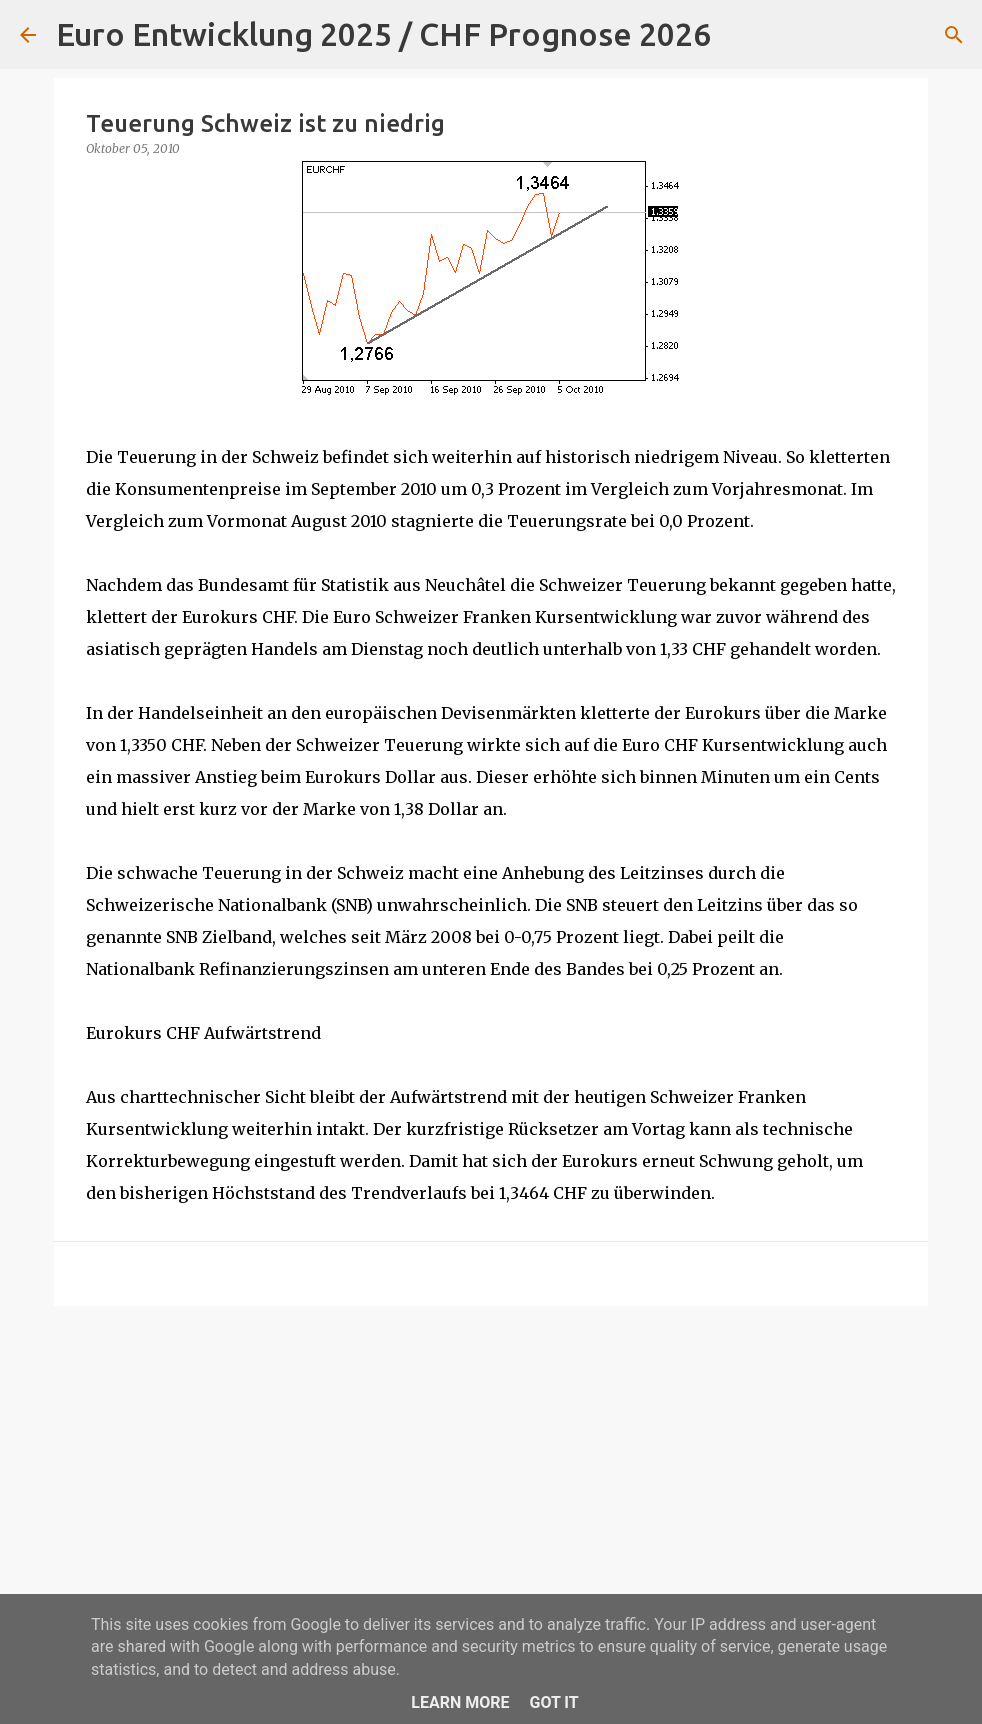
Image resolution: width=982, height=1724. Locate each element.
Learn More (460, 1702)
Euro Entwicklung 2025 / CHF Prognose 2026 (383, 34)
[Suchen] (739, 35)
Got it (553, 1702)
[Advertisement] (491, 1476)
